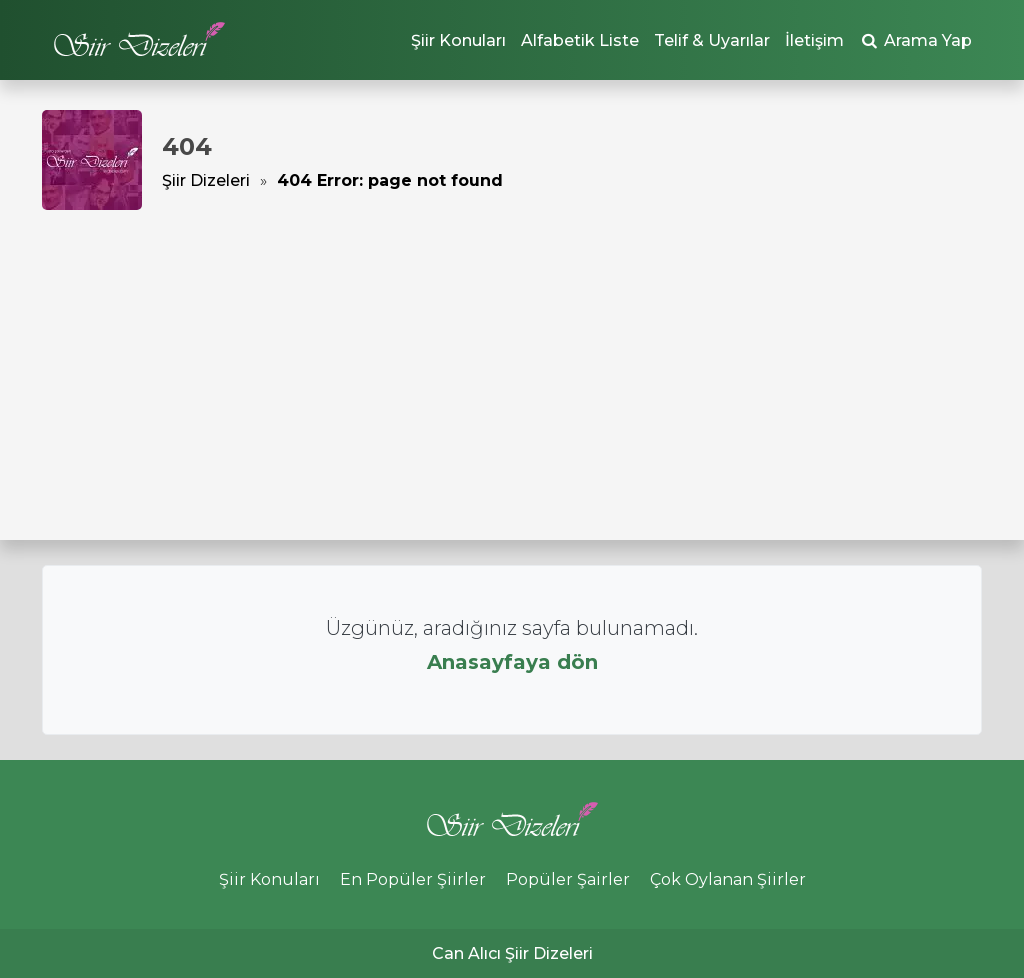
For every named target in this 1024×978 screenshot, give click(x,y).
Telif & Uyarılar (712, 40)
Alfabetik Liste (580, 40)
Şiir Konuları (458, 40)
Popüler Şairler (568, 879)
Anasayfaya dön (512, 662)
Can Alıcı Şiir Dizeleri (512, 953)
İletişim (814, 40)
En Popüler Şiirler (413, 879)
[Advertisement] (512, 360)
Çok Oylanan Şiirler (728, 879)
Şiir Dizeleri (206, 180)
